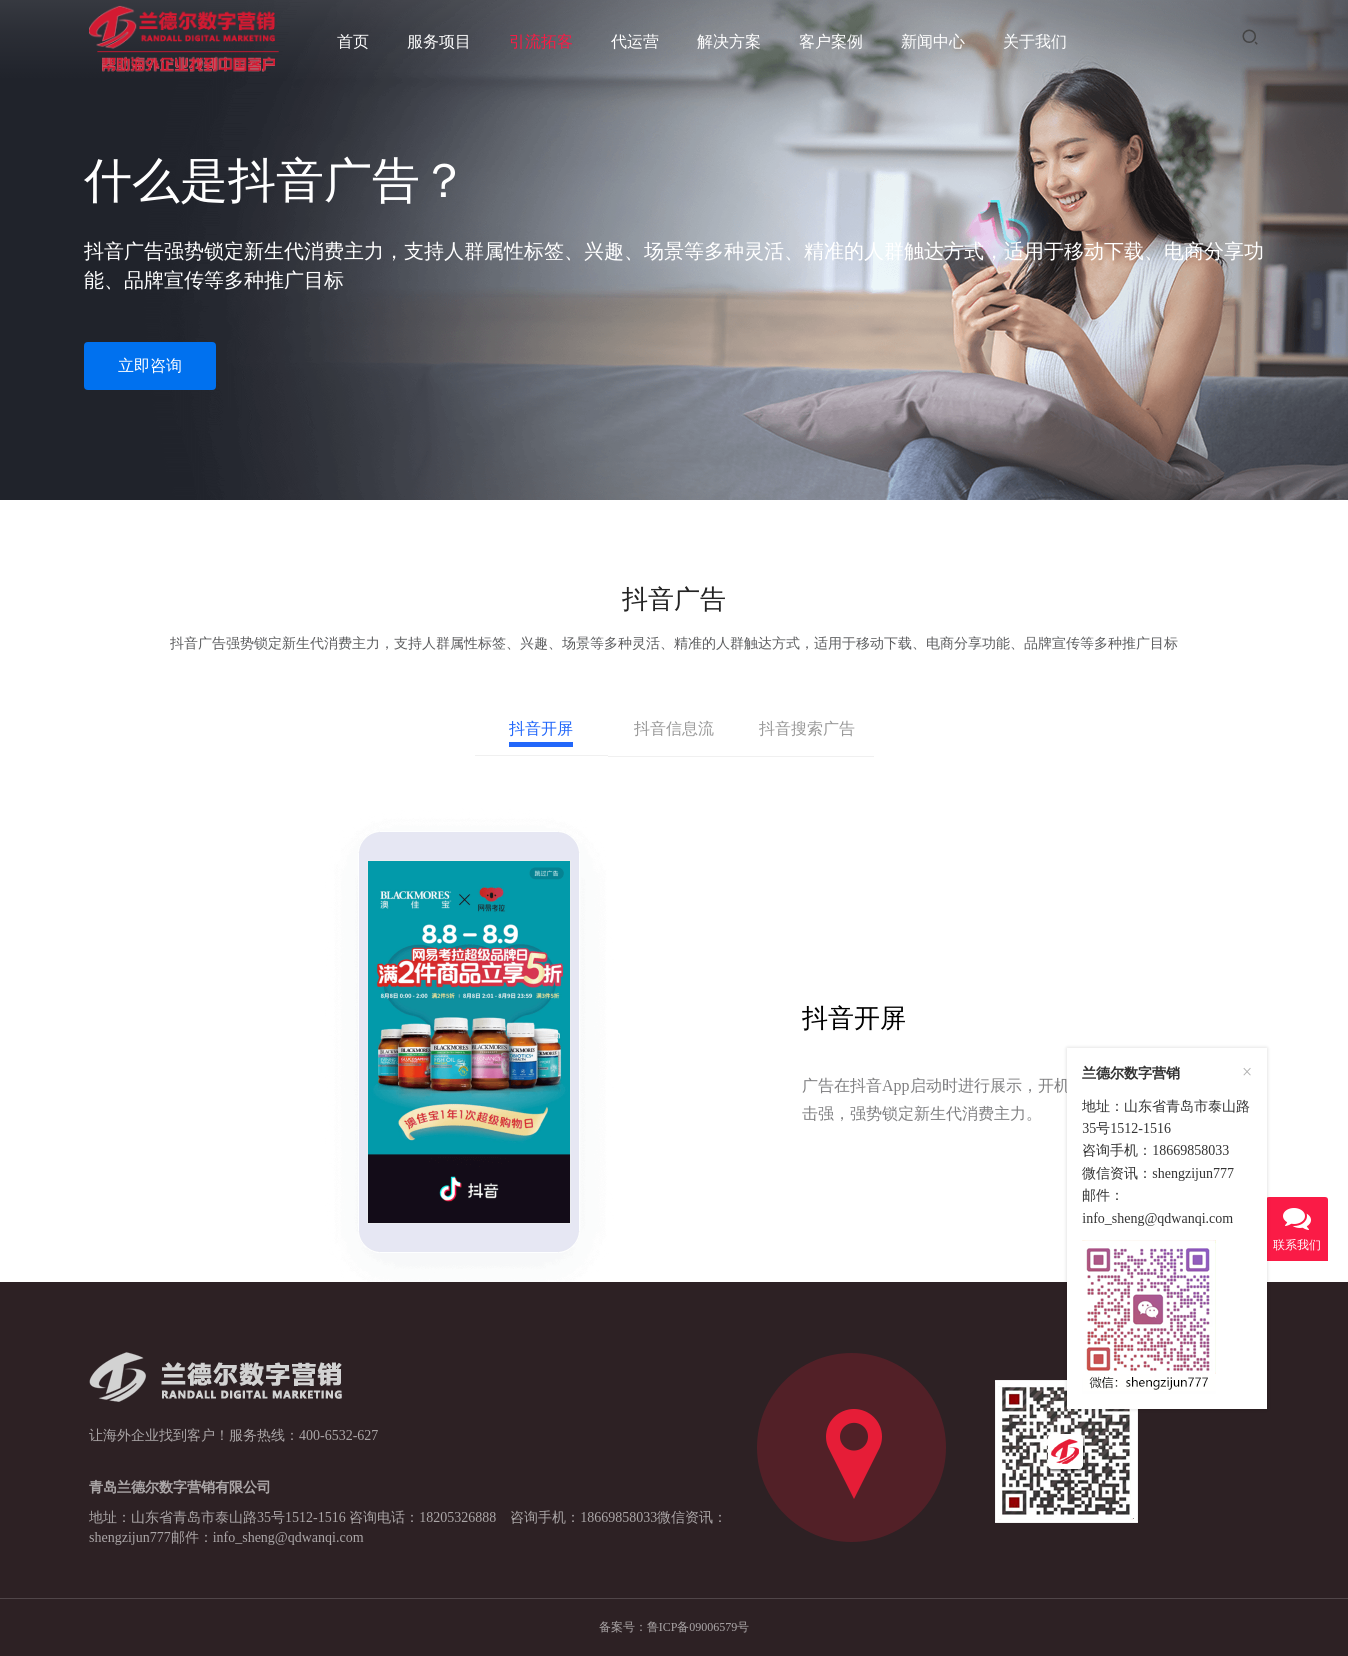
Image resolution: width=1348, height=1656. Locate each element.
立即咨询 (150, 365)
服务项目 (439, 41)
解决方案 (729, 41)
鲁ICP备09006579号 (698, 1627)
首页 (353, 41)
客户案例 (831, 41)
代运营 (635, 41)
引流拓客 (541, 41)
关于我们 (1035, 41)
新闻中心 (933, 41)
